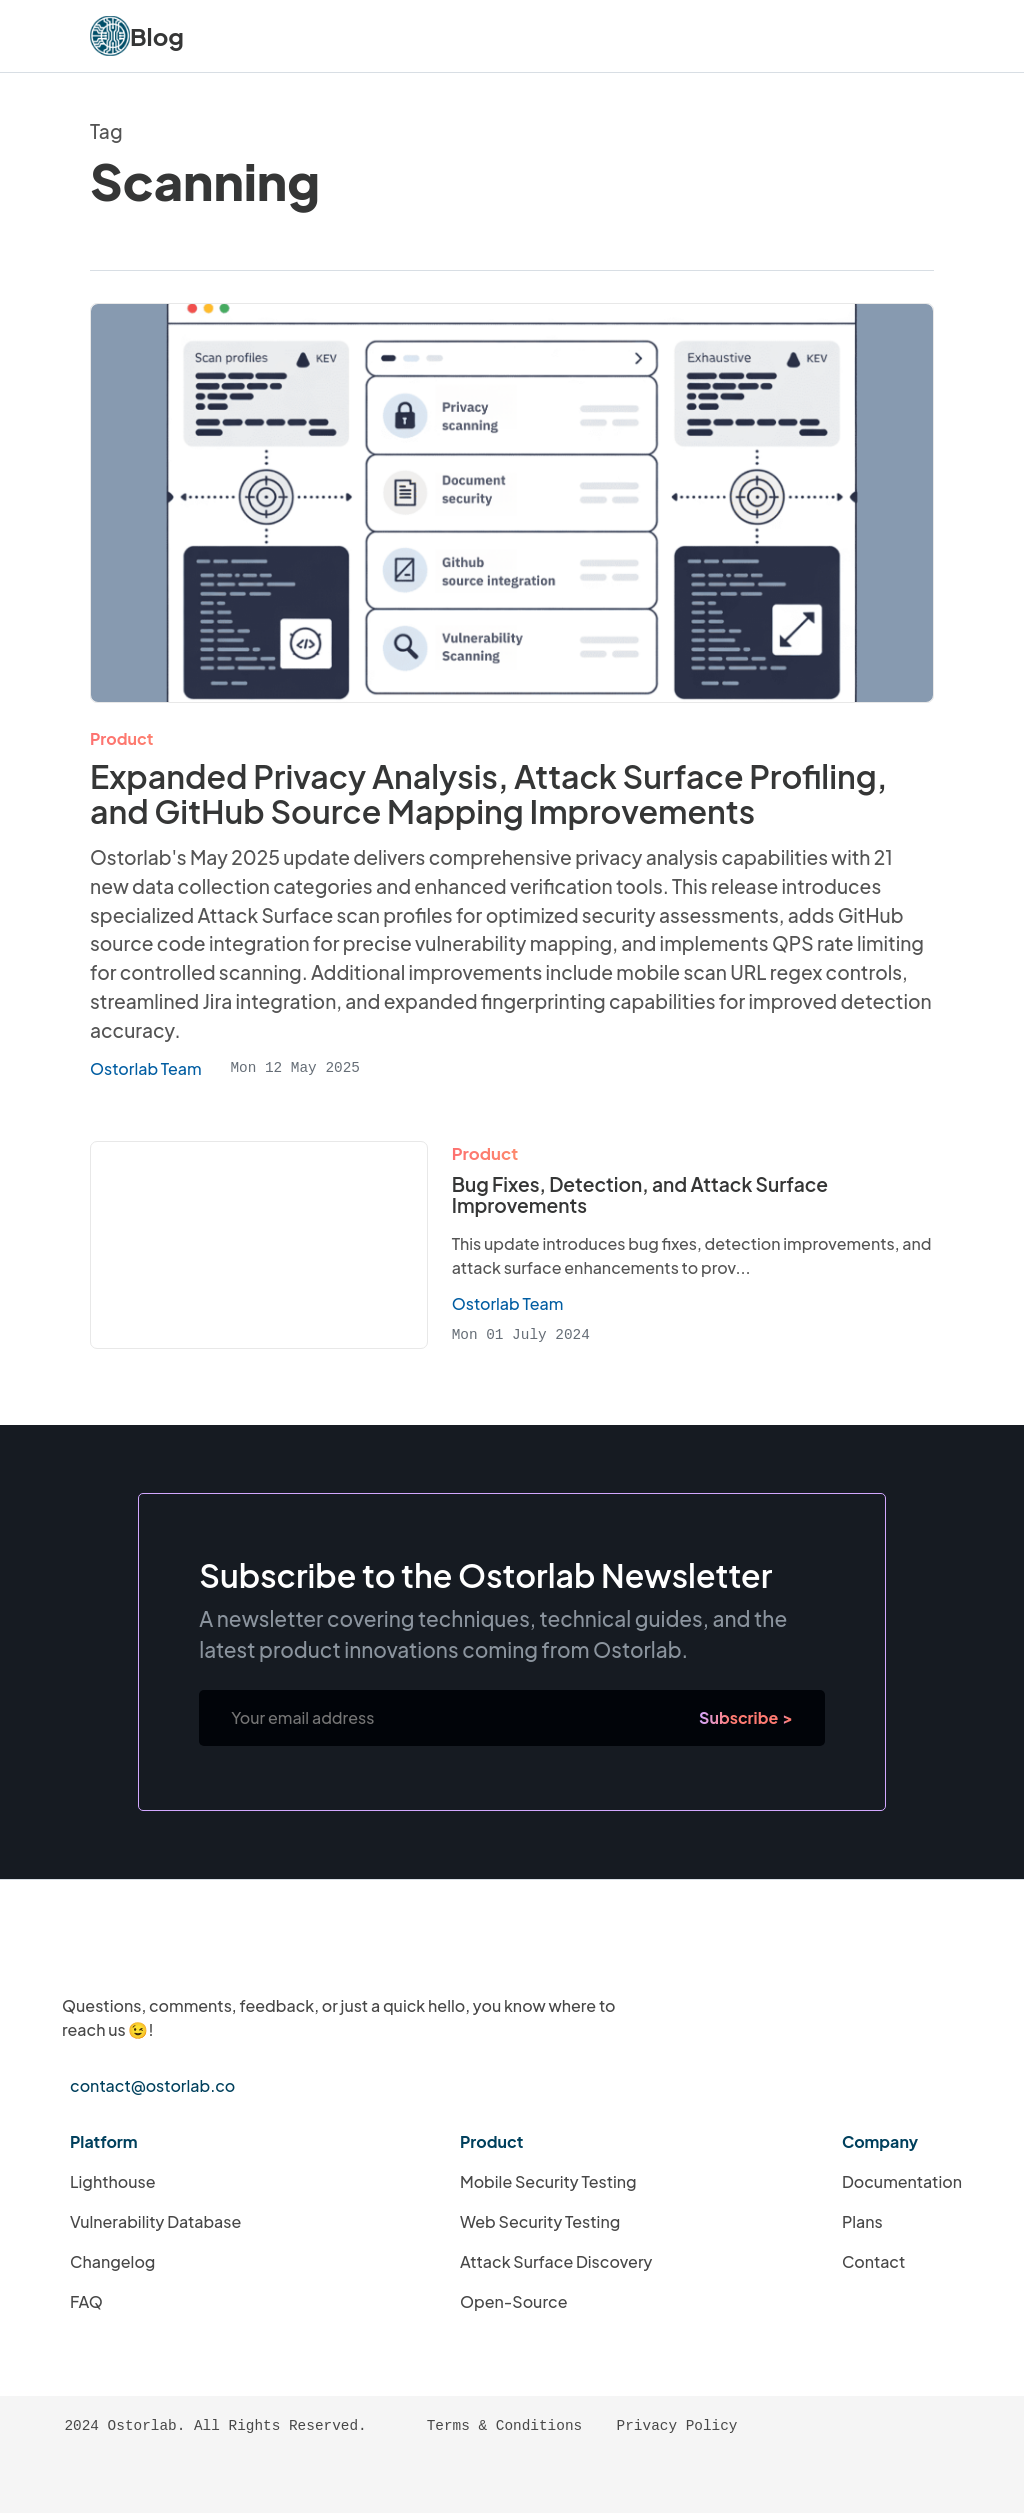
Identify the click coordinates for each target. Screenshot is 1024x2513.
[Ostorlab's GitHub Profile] (177, 2477)
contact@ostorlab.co (152, 2085)
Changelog (112, 2261)
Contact (873, 2261)
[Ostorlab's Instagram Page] (262, 2477)
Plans (862, 2221)
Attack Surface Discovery (556, 2261)
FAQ (86, 2301)
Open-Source (514, 2301)
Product (121, 738)
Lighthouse (113, 2181)
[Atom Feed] (134, 2477)
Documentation (902, 2181)
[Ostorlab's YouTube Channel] (347, 2477)
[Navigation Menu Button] (908, 36)
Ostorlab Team (508, 1303)
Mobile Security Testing (548, 2181)
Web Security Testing (540, 2221)
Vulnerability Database (155, 2221)
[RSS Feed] (92, 2477)
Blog (157, 36)
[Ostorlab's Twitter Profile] (304, 2477)
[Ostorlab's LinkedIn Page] (219, 2477)
